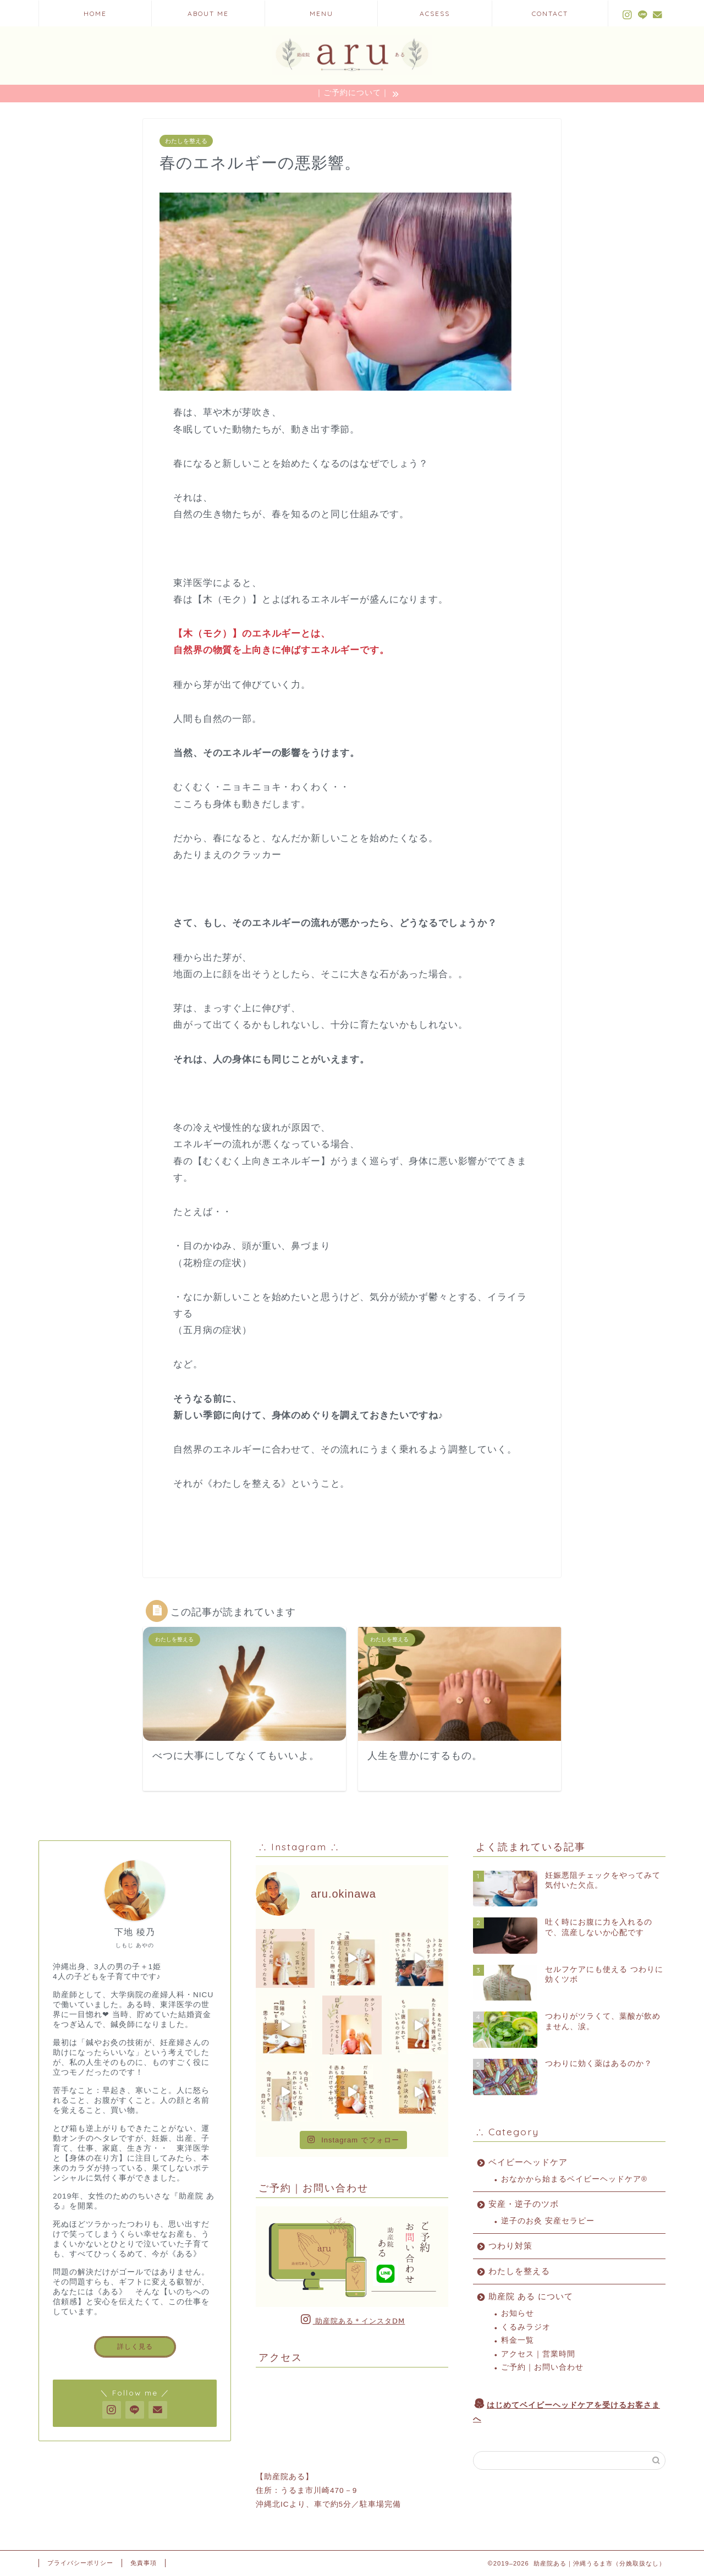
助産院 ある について (530, 2296)
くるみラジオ (526, 2327)
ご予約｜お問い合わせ (542, 2367)
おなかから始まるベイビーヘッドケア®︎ (574, 2179)
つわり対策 (510, 2245)
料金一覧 (517, 2340)
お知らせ (517, 2313)
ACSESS (435, 13)
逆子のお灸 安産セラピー (548, 2221)
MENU (321, 13)
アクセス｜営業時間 (538, 2354)
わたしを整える (186, 141)
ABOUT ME (208, 13)
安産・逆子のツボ (523, 2203)
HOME (95, 13)
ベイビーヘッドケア (528, 2162)
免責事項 (143, 2562)
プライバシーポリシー (80, 2562)
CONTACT (550, 13)
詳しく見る (135, 2346)
